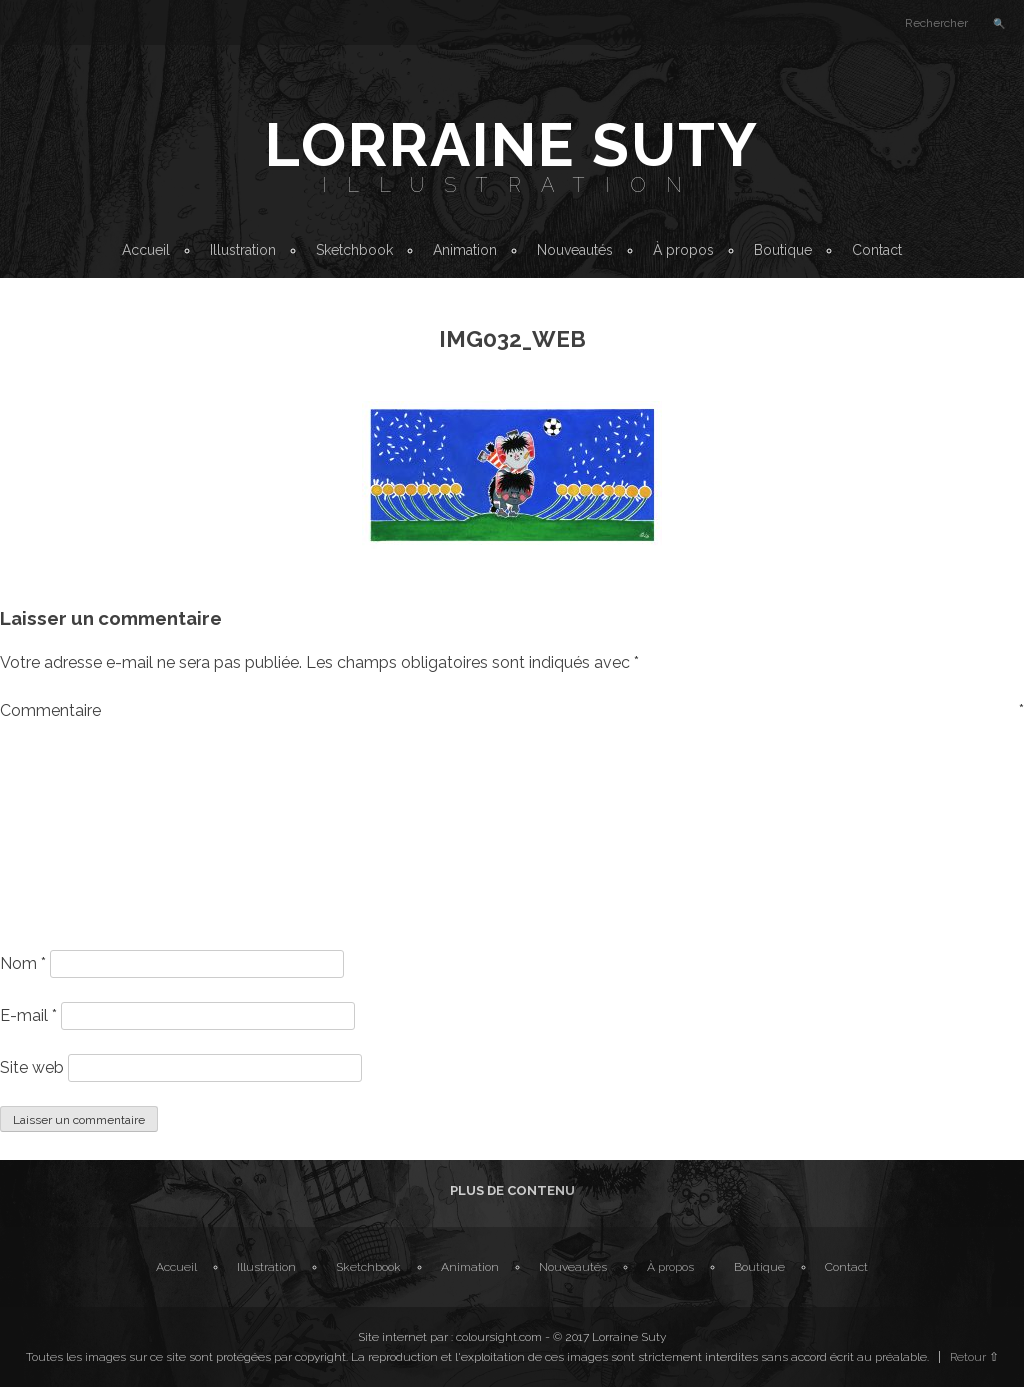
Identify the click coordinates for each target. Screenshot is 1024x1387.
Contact (877, 250)
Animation (465, 250)
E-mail (28, 1015)
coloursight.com (499, 1337)
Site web (32, 1067)
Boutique (783, 250)
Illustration (512, 185)
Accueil (146, 250)
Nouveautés (575, 250)
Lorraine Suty (512, 145)
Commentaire (512, 710)
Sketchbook (354, 250)
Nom (23, 963)
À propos (683, 250)
